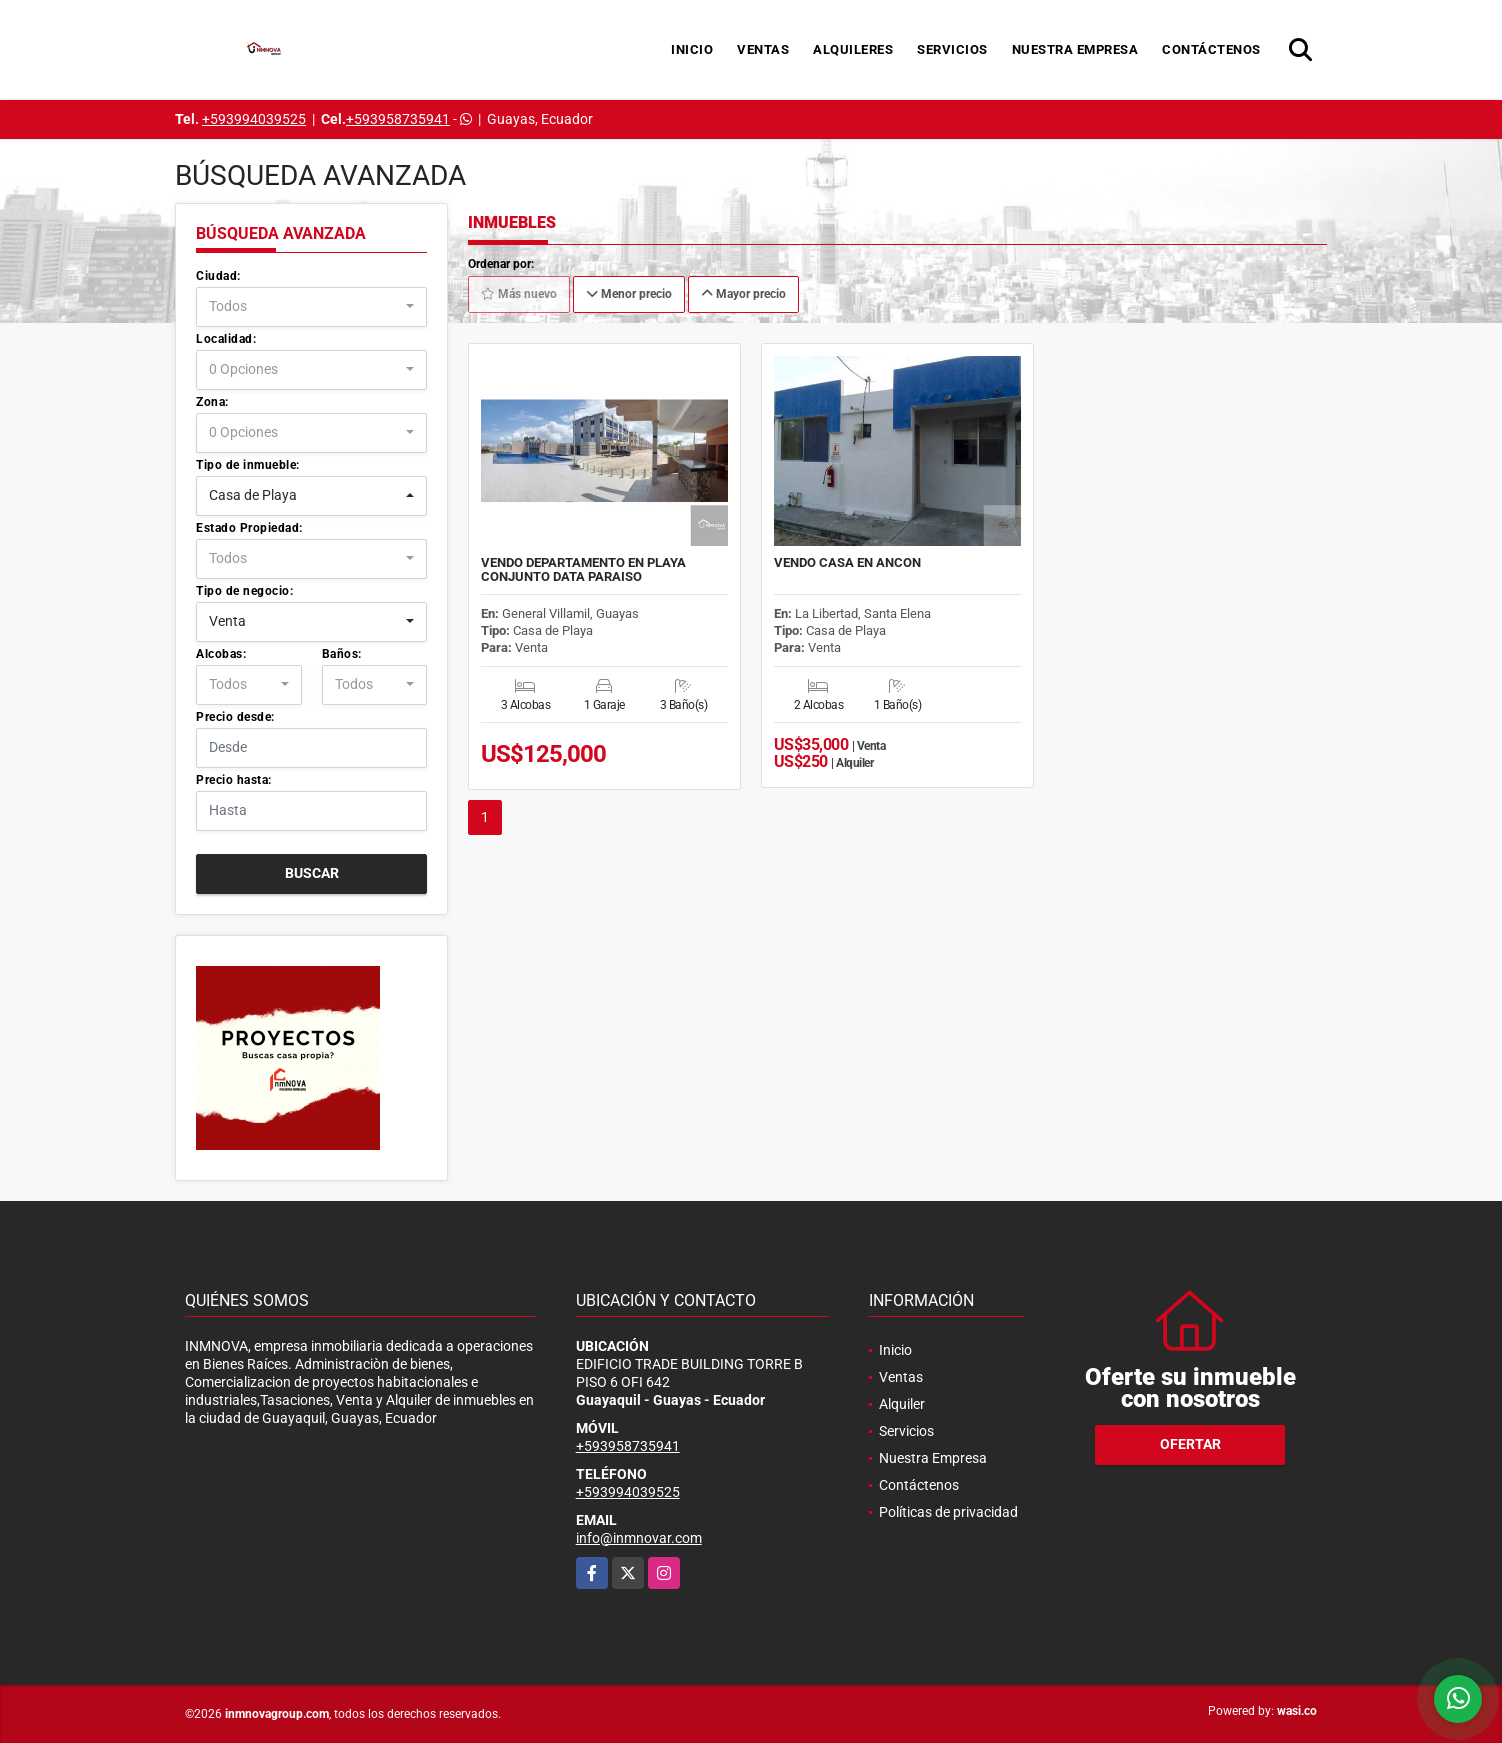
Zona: (212, 402)
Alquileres (853, 49)
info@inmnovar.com (639, 1538)
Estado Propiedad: (249, 528)
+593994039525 (254, 119)
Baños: (342, 654)
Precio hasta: (234, 780)
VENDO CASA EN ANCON (847, 563)
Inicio (692, 49)
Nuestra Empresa (1075, 49)
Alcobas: (221, 654)
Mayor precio (743, 294)
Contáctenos (1211, 49)
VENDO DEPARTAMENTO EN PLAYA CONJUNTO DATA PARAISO (583, 570)
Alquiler (902, 1404)
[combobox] (311, 307)
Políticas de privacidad (948, 1512)
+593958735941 (398, 119)
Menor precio (629, 294)
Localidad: (226, 339)
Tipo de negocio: (244, 591)
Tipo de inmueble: (248, 465)
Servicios (952, 49)
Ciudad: (218, 276)
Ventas (763, 49)
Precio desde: (235, 717)
